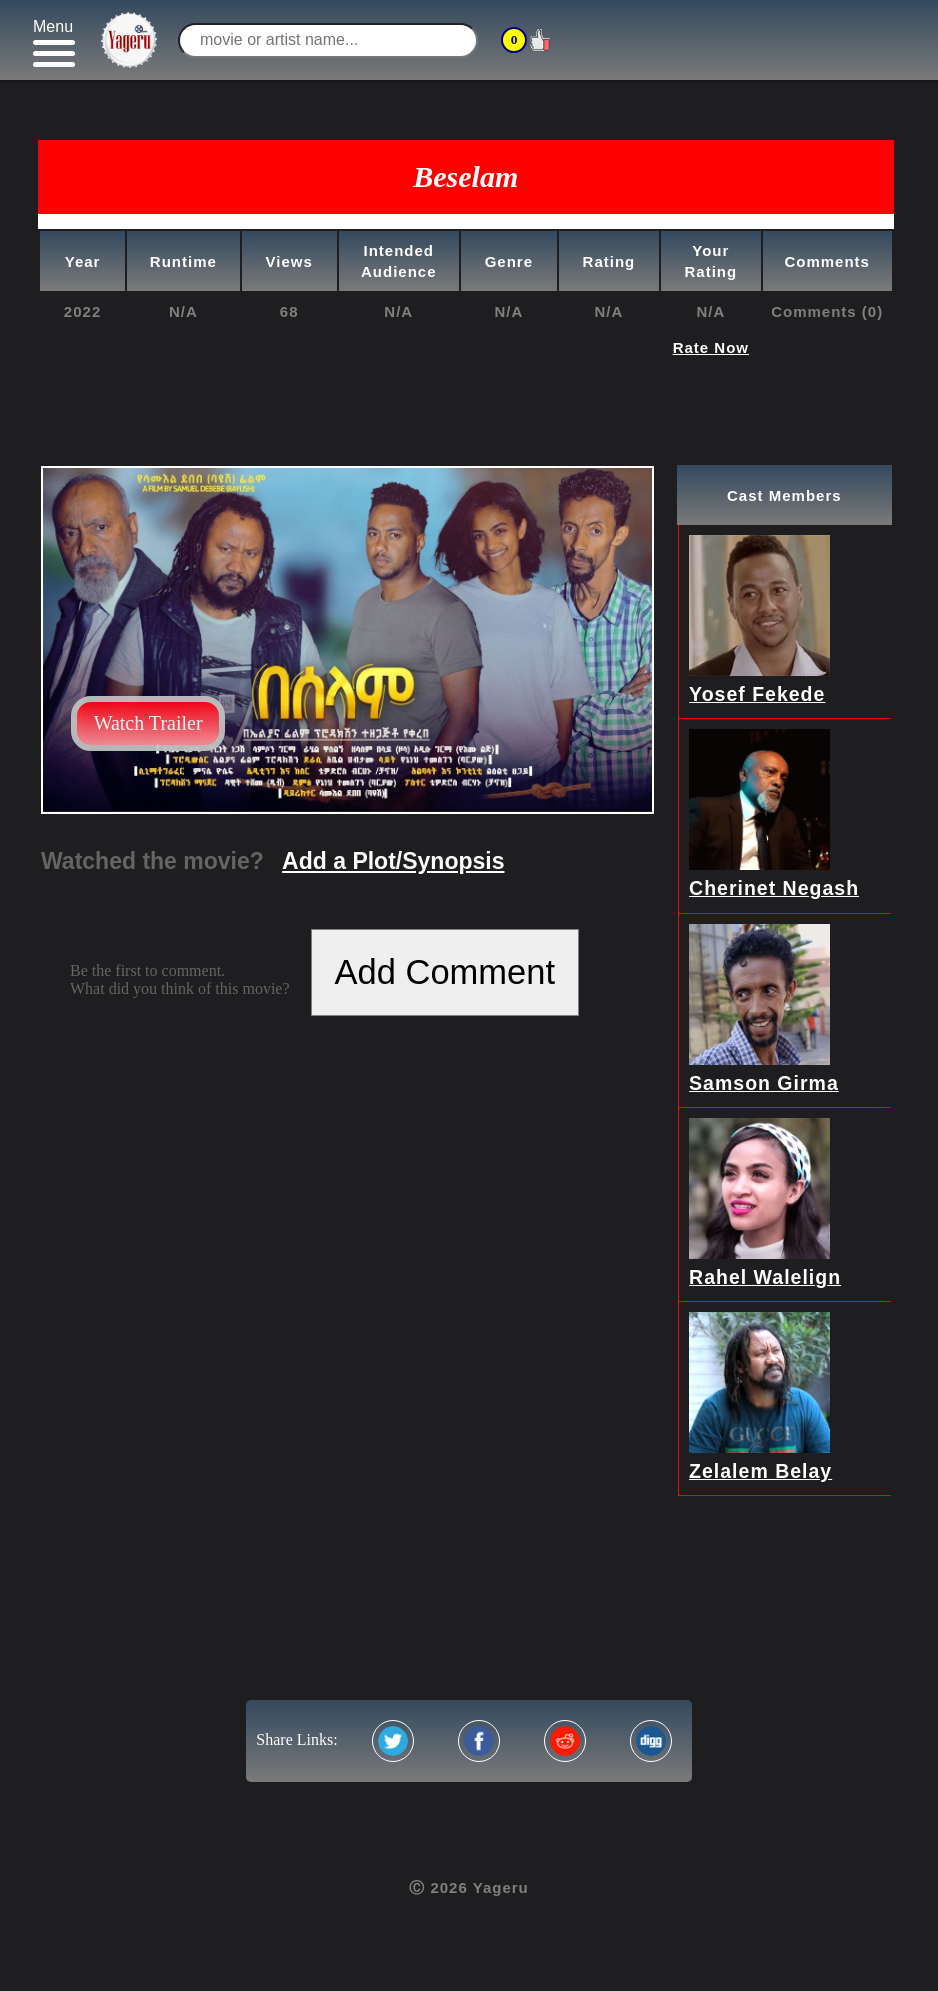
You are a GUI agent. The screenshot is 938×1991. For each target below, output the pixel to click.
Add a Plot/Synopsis (393, 861)
